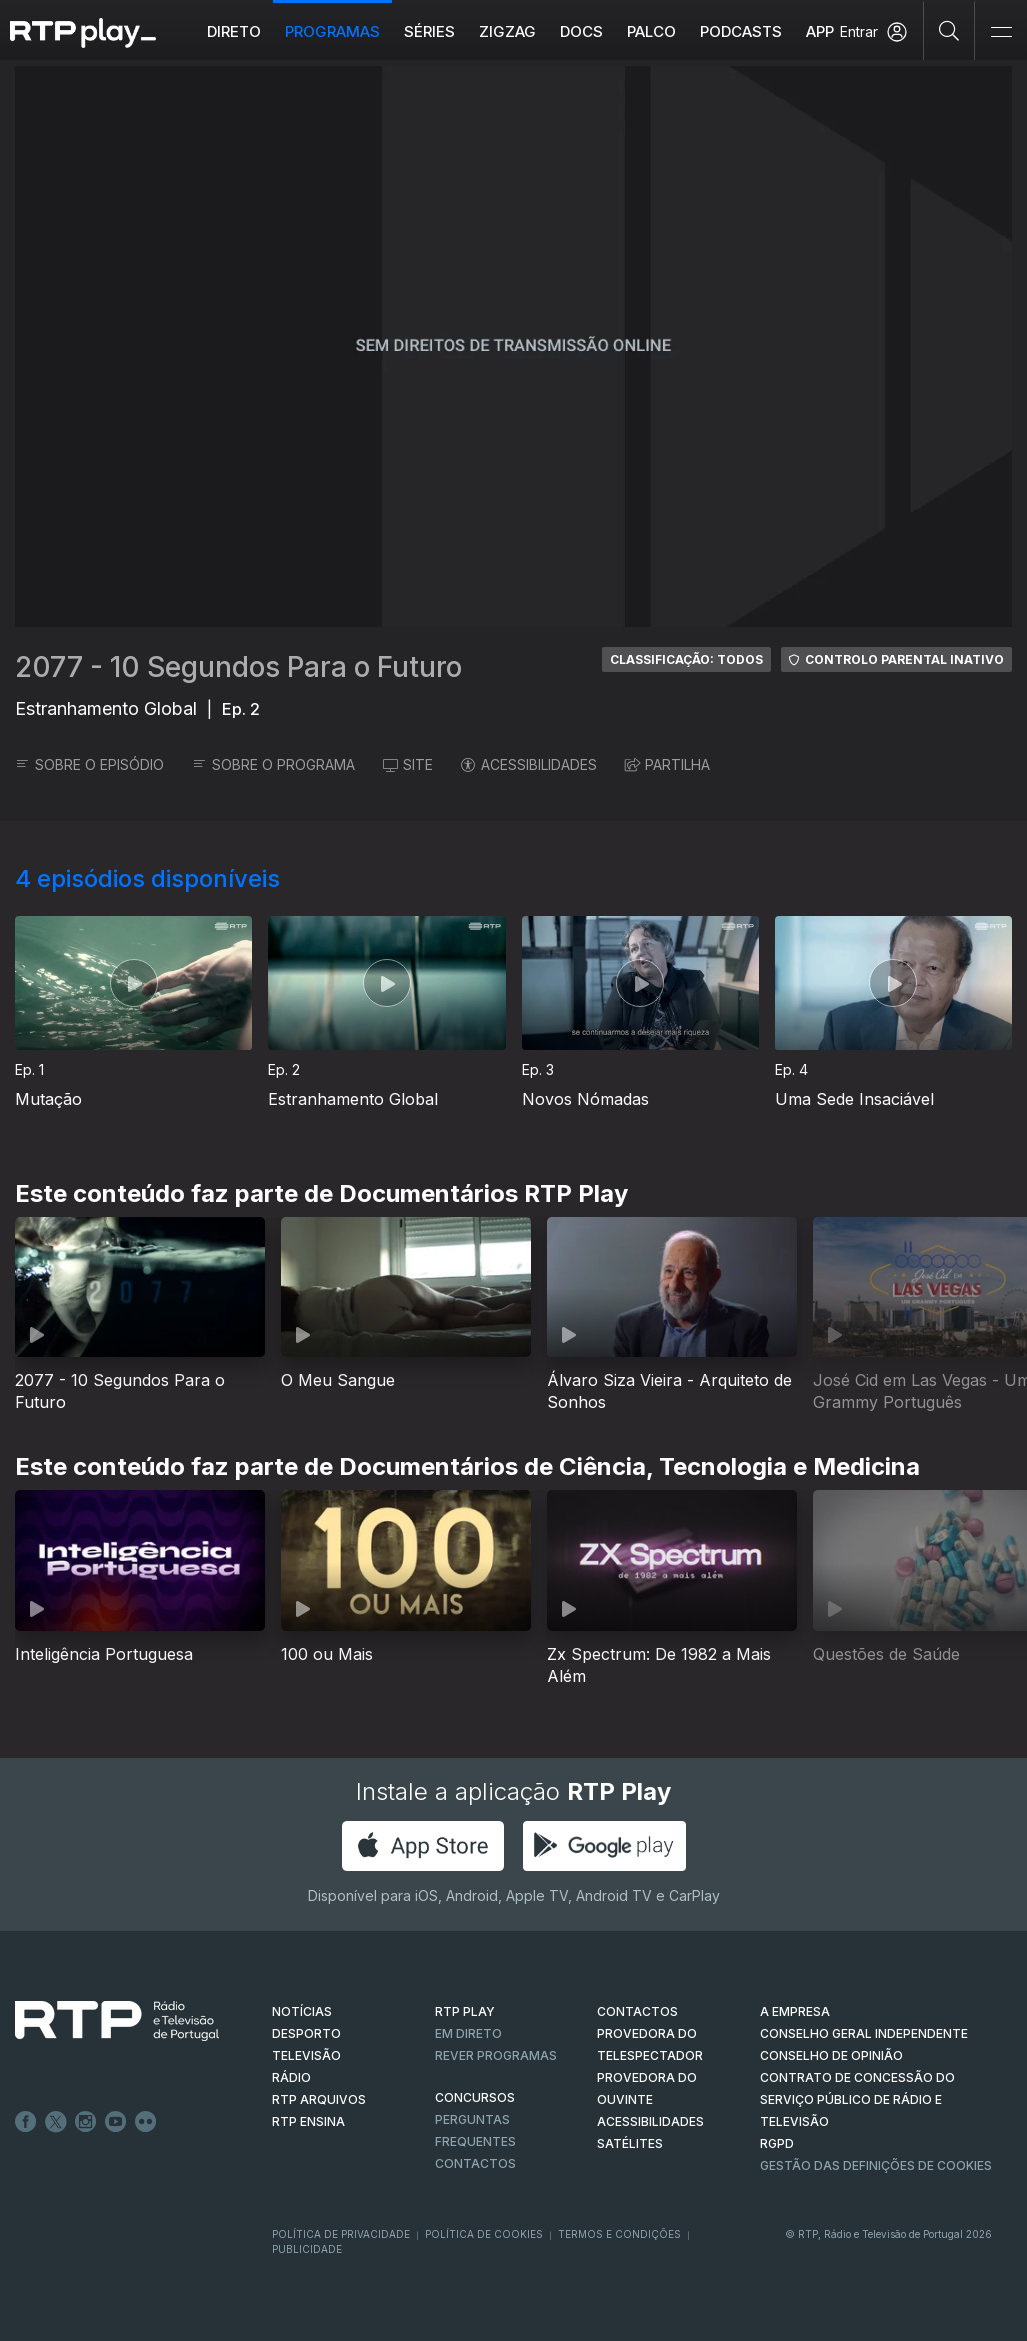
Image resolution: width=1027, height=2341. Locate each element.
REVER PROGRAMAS (496, 2055)
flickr (146, 2122)
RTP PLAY (465, 2011)
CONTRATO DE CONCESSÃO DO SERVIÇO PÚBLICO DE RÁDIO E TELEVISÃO (857, 2099)
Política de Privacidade (341, 2234)
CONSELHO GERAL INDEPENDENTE (864, 2033)
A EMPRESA (795, 2011)
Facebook (26, 2122)
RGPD (777, 2143)
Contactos (475, 2163)
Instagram (86, 2122)
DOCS (581, 31)
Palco (651, 31)
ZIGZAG (507, 31)
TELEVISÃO (306, 2055)
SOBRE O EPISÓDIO (89, 764)
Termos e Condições (619, 2234)
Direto (234, 31)
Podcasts (741, 31)
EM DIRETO (468, 2033)
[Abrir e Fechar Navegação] (1001, 32)
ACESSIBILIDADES (529, 764)
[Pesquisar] (949, 30)
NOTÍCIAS (302, 2011)
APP (820, 31)
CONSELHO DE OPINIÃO (831, 2055)
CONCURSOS (475, 2097)
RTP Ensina (308, 2121)
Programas (332, 31)
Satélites (630, 2143)
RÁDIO (291, 2077)
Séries (429, 31)
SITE (408, 764)
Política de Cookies (484, 2234)
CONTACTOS (637, 2011)
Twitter (56, 2122)
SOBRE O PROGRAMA (273, 764)
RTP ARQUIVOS (319, 2099)
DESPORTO (306, 2033)
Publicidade (307, 2249)
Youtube (116, 2122)
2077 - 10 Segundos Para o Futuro (238, 667)
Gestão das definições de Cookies (876, 2165)
